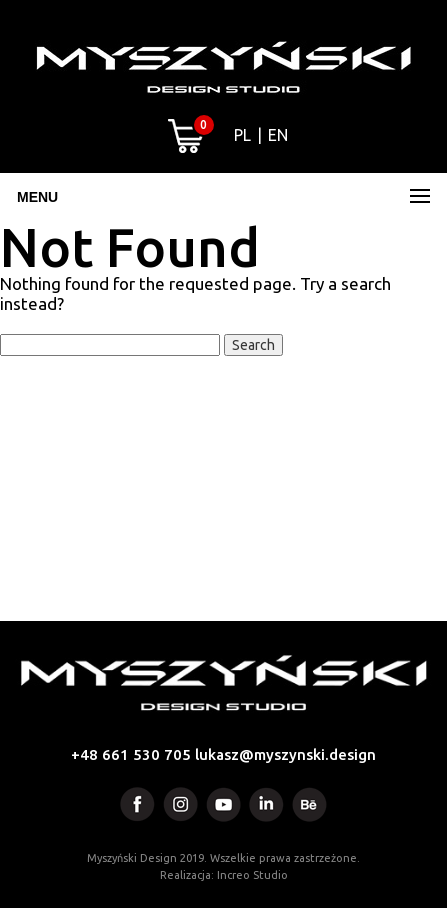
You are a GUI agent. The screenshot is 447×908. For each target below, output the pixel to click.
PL (242, 135)
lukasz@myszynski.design (285, 754)
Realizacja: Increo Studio (224, 875)
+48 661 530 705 (131, 754)
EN (278, 135)
